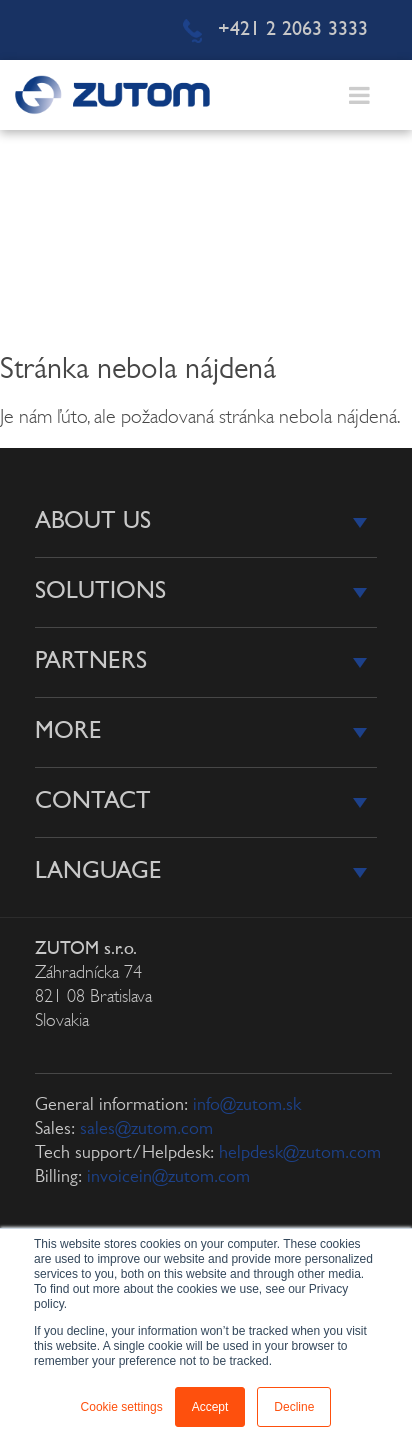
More (68, 732)
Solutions (100, 592)
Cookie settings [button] (122, 1407)
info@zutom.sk (247, 1105)
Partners (91, 662)
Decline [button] (294, 1407)
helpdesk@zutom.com (300, 1153)
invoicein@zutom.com (168, 1177)
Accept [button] (210, 1407)
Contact (93, 802)
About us (93, 522)
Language (98, 872)
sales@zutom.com (146, 1129)
